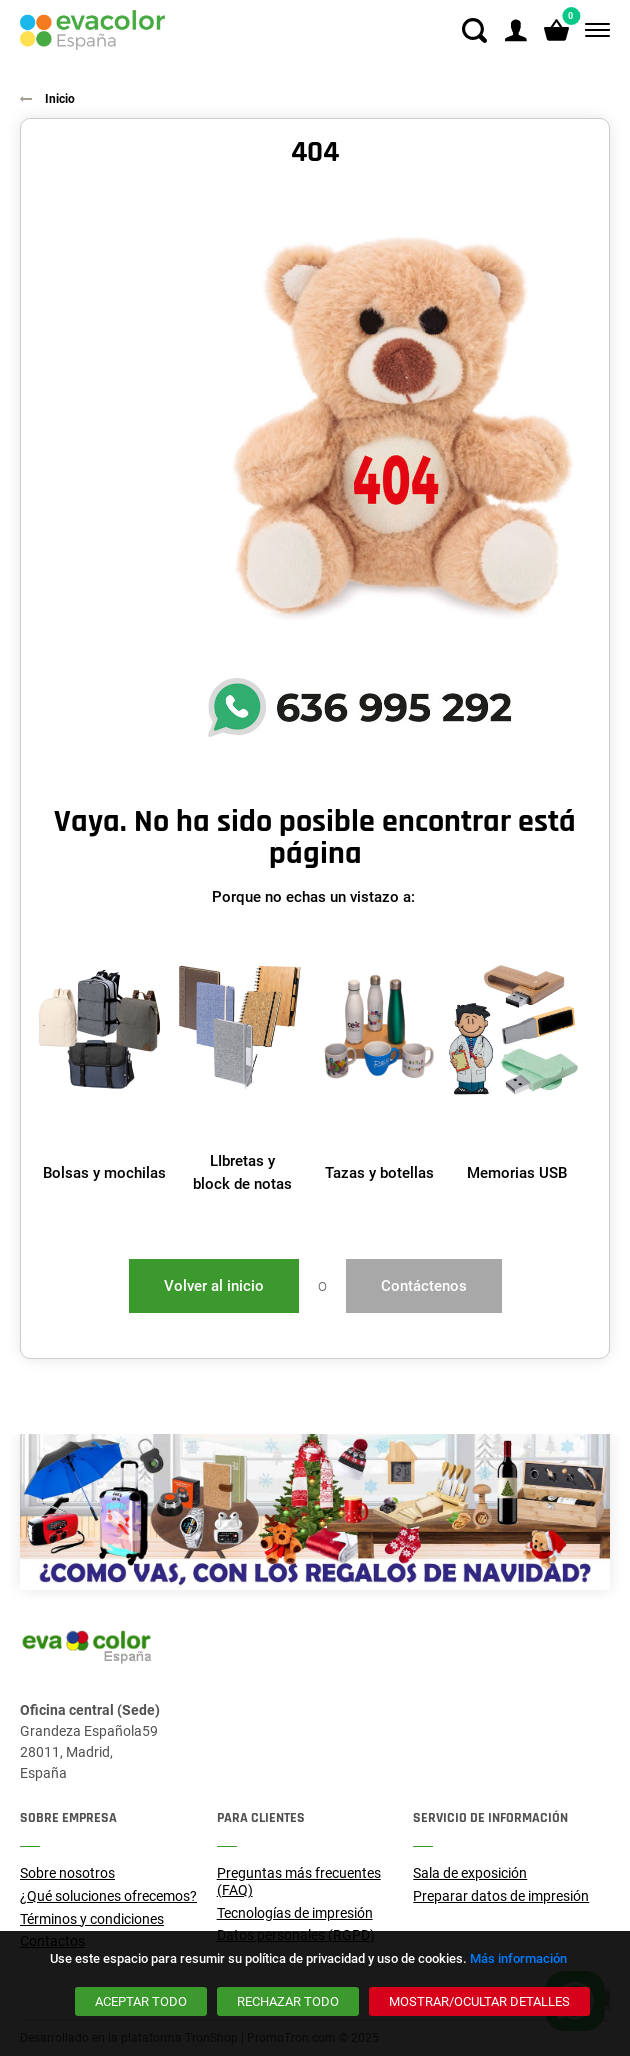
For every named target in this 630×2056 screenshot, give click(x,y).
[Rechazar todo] (288, 2001)
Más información (518, 1958)
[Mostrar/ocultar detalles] (479, 2001)
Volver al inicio (214, 1286)
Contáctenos (424, 1286)
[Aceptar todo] (141, 2001)
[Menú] (593, 30)
